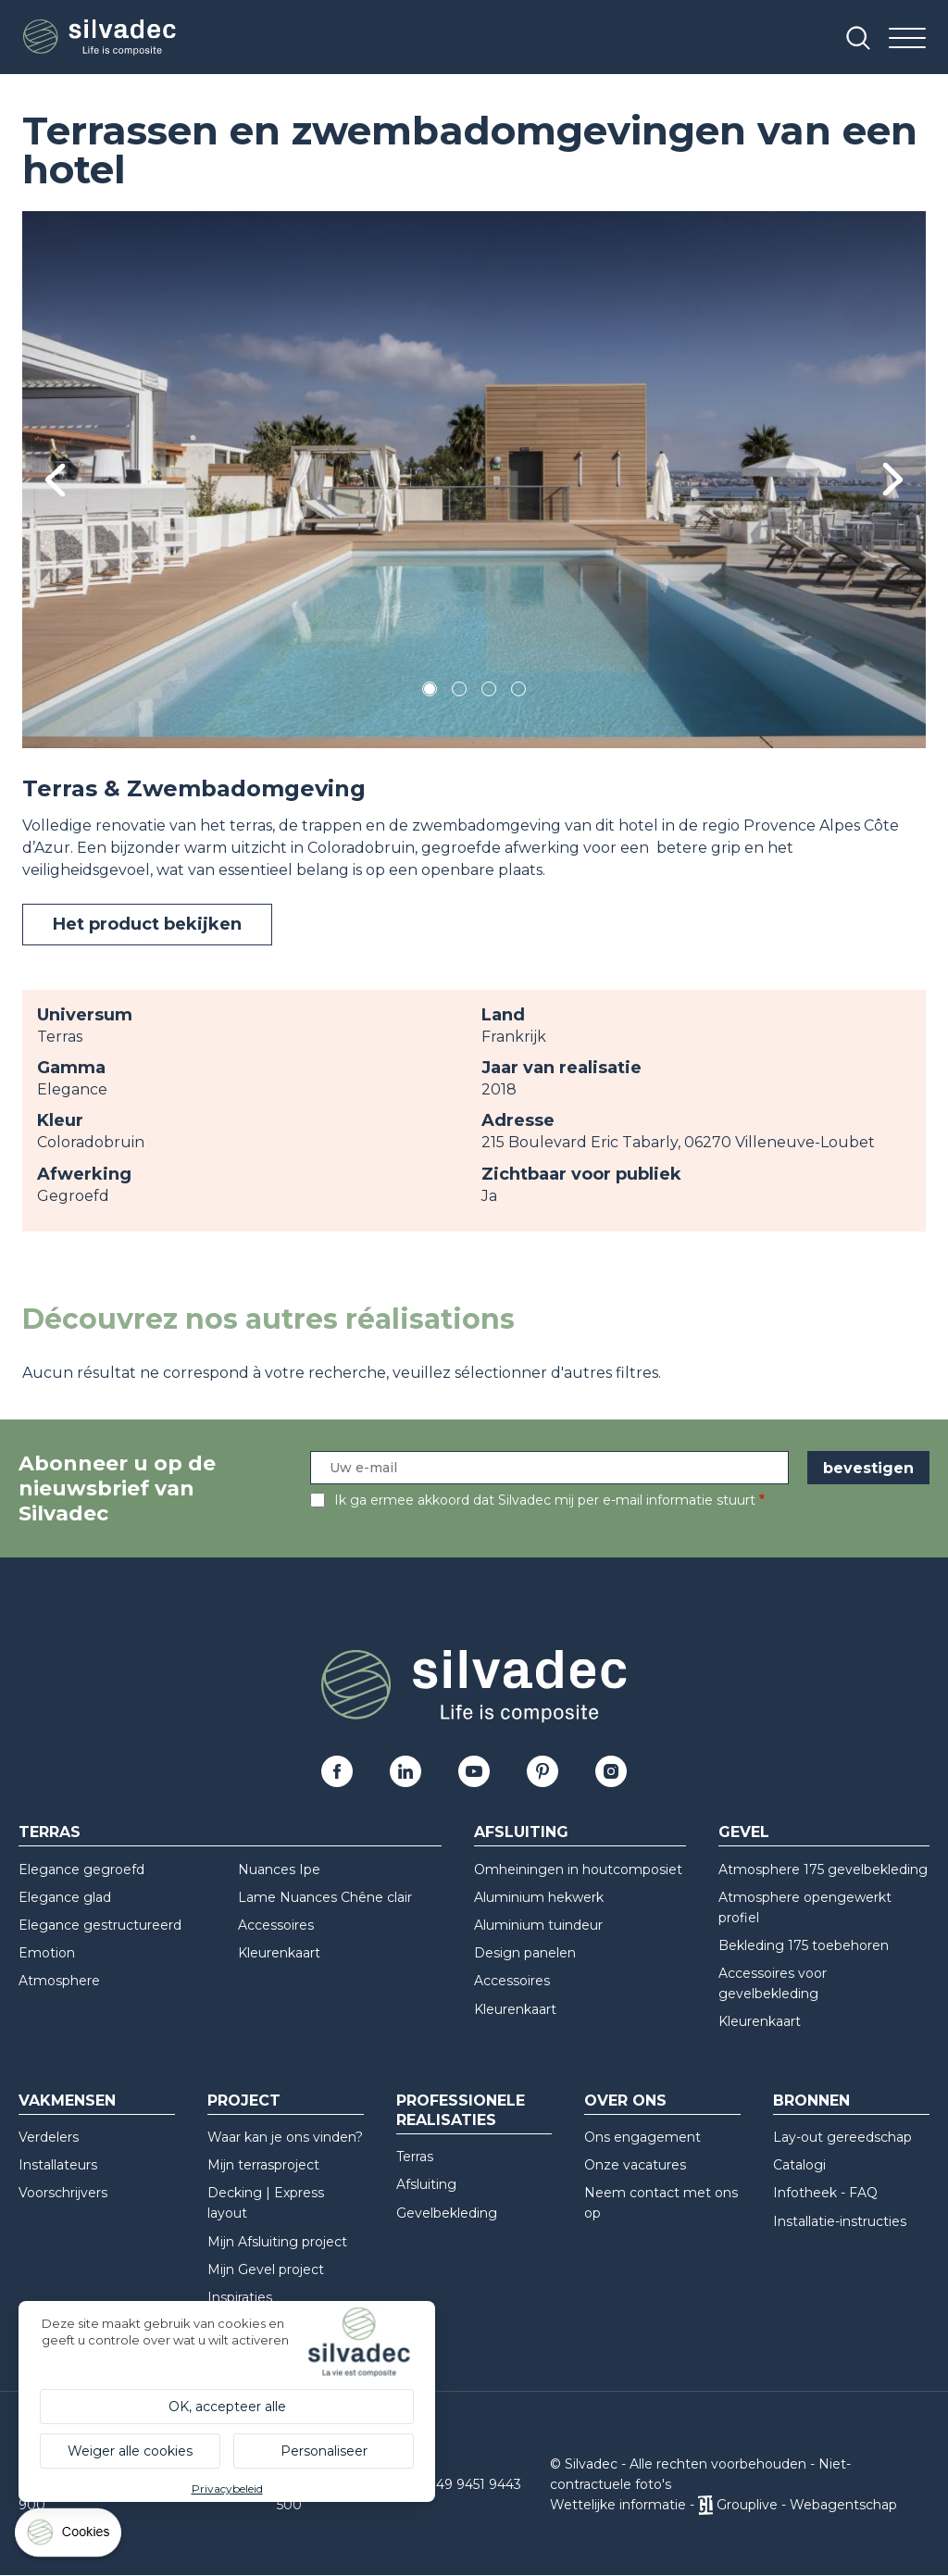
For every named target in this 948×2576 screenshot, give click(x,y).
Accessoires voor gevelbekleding (772, 1983)
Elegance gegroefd (81, 1869)
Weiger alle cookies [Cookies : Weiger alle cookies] (130, 2451)
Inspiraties (239, 2297)
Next (893, 479)
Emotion (47, 1953)
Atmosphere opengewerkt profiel (805, 1907)
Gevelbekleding (446, 2213)
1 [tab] (429, 692)
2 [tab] (459, 692)
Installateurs (58, 2165)
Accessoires (276, 1925)
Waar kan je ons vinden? (285, 2137)
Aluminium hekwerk (539, 1897)
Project (244, 2100)
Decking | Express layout (265, 2202)
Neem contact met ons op (661, 2202)
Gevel (743, 1832)
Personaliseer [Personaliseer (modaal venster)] (324, 2451)
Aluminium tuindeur (538, 1925)
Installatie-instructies (839, 2221)
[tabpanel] (474, 479)
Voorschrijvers (63, 2192)
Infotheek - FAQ (825, 2192)
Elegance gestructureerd (100, 1925)
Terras (50, 1832)
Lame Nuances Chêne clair (325, 1897)
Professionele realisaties (460, 2110)
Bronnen (811, 2100)
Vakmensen (67, 2100)
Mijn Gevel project (265, 2269)
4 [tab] (518, 692)
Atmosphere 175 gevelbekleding (823, 1869)
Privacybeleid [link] (227, 2488)
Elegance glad (65, 1897)
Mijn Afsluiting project (277, 2241)
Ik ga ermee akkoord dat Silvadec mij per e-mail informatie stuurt (544, 1500)
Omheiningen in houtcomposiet (578, 1869)
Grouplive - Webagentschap (807, 2504)
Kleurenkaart (279, 1953)
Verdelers (49, 2137)
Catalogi (799, 2165)
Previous (55, 480)
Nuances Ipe (279, 1869)
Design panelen (525, 1953)
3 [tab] (488, 692)
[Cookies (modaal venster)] (69, 2536)
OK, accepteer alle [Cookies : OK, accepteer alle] (227, 2406)
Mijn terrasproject (263, 2165)
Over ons (625, 2100)
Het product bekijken (147, 924)
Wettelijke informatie (618, 2504)
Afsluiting (521, 1832)
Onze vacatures (635, 2165)
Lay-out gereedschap (842, 2137)
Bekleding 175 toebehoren (803, 1945)
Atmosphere (59, 1980)
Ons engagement (642, 2137)
